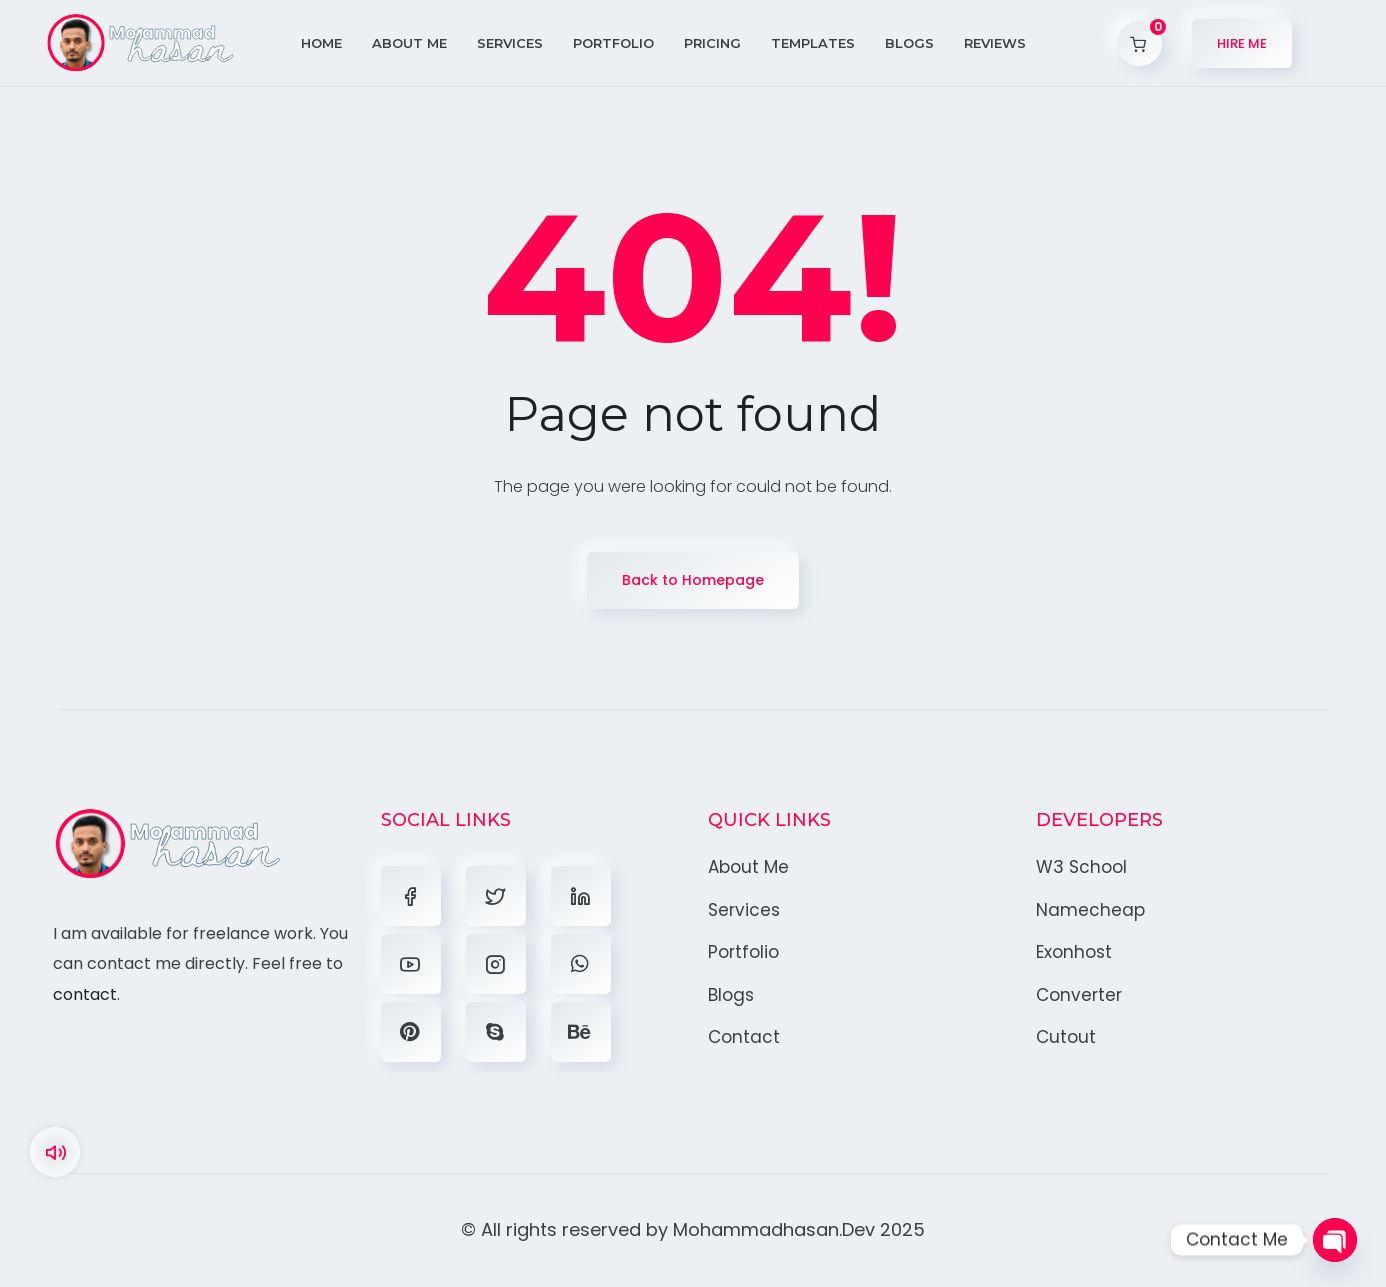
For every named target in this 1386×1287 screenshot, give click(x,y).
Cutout (1066, 1037)
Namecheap (1090, 910)
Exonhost (1074, 952)
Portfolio (613, 43)
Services (510, 43)
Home (321, 43)
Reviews (995, 43)
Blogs (909, 43)
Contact (744, 1037)
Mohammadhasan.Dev (774, 1229)
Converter (1079, 995)
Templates (813, 43)
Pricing (712, 43)
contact (85, 994)
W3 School (1081, 867)
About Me (409, 43)
